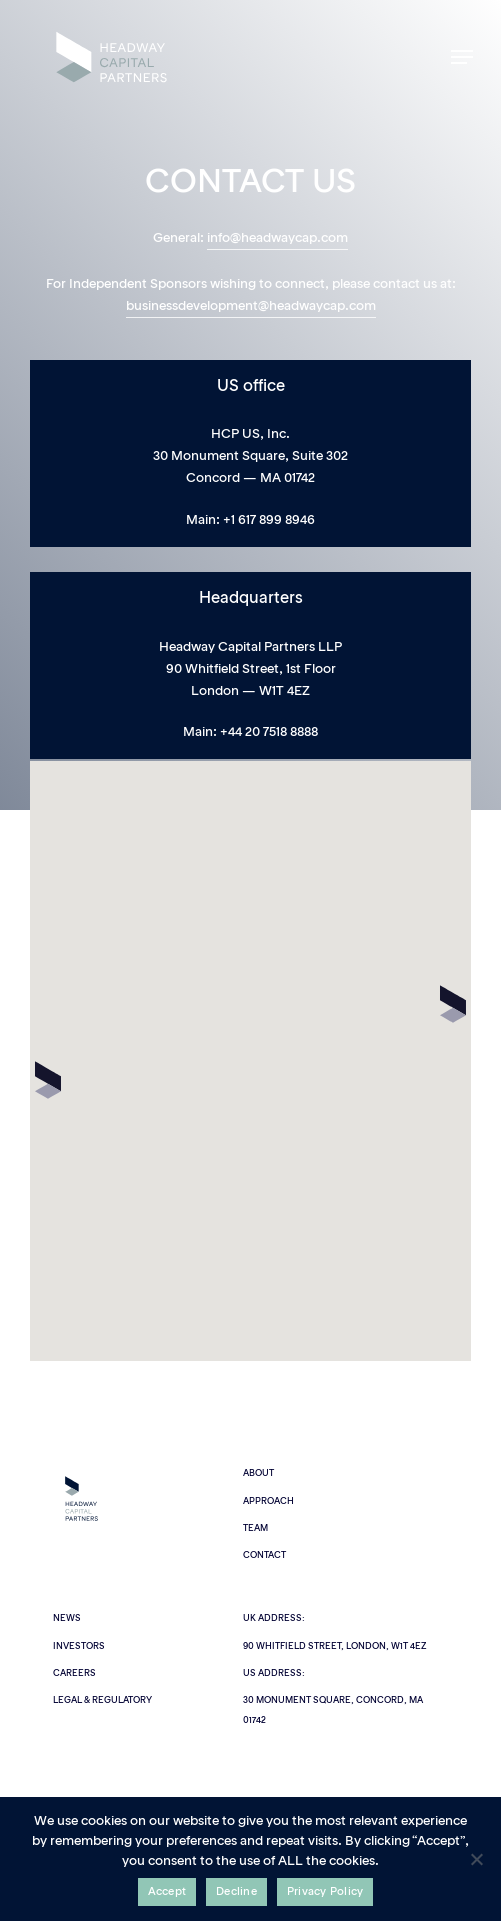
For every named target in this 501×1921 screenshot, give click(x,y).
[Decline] (476, 1859)
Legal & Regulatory (102, 1700)
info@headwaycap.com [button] (277, 238)
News (67, 1618)
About (258, 1473)
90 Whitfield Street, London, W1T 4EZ (334, 1646)
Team (255, 1528)
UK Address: (274, 1618)
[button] (462, 57)
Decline (236, 1892)
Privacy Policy (325, 1892)
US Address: (274, 1673)
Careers (74, 1673)
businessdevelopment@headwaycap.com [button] (251, 306)
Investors (79, 1646)
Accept (167, 1892)
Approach (268, 1501)
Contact (264, 1555)
